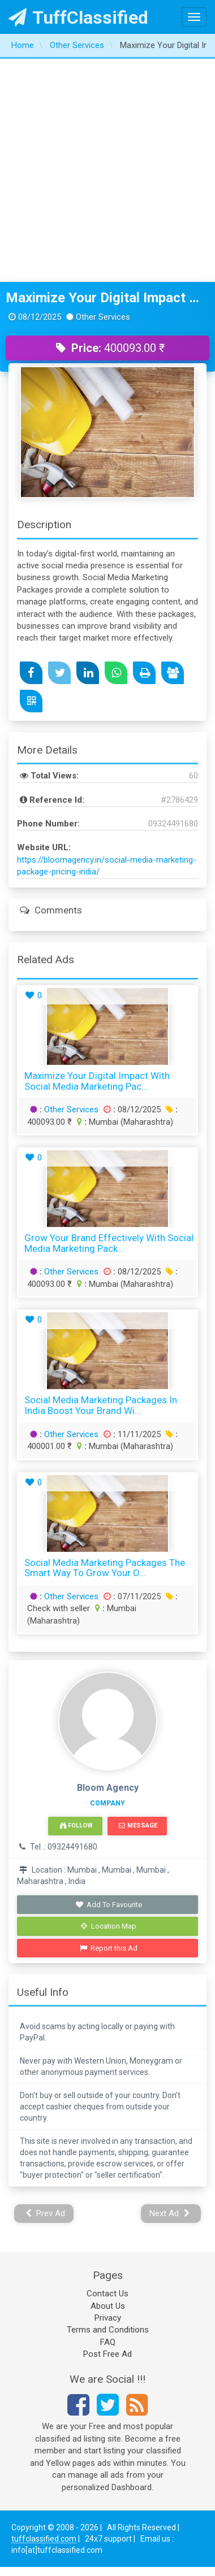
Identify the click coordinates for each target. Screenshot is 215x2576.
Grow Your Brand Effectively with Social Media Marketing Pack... (109, 1243)
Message (138, 1825)
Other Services (71, 1109)
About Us (108, 2306)
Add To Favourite (109, 1904)
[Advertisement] (106, 170)
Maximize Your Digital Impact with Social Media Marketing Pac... (97, 1081)
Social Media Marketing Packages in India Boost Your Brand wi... (100, 1405)
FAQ (107, 2342)
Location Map (108, 1926)
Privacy (107, 2318)
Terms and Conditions (108, 2330)
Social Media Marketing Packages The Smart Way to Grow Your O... (104, 1568)
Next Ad (169, 2213)
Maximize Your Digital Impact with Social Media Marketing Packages (107, 297)
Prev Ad (45, 2213)
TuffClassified (78, 17)
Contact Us (107, 2293)
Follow (76, 1825)
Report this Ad (109, 1948)
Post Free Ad (107, 2354)
